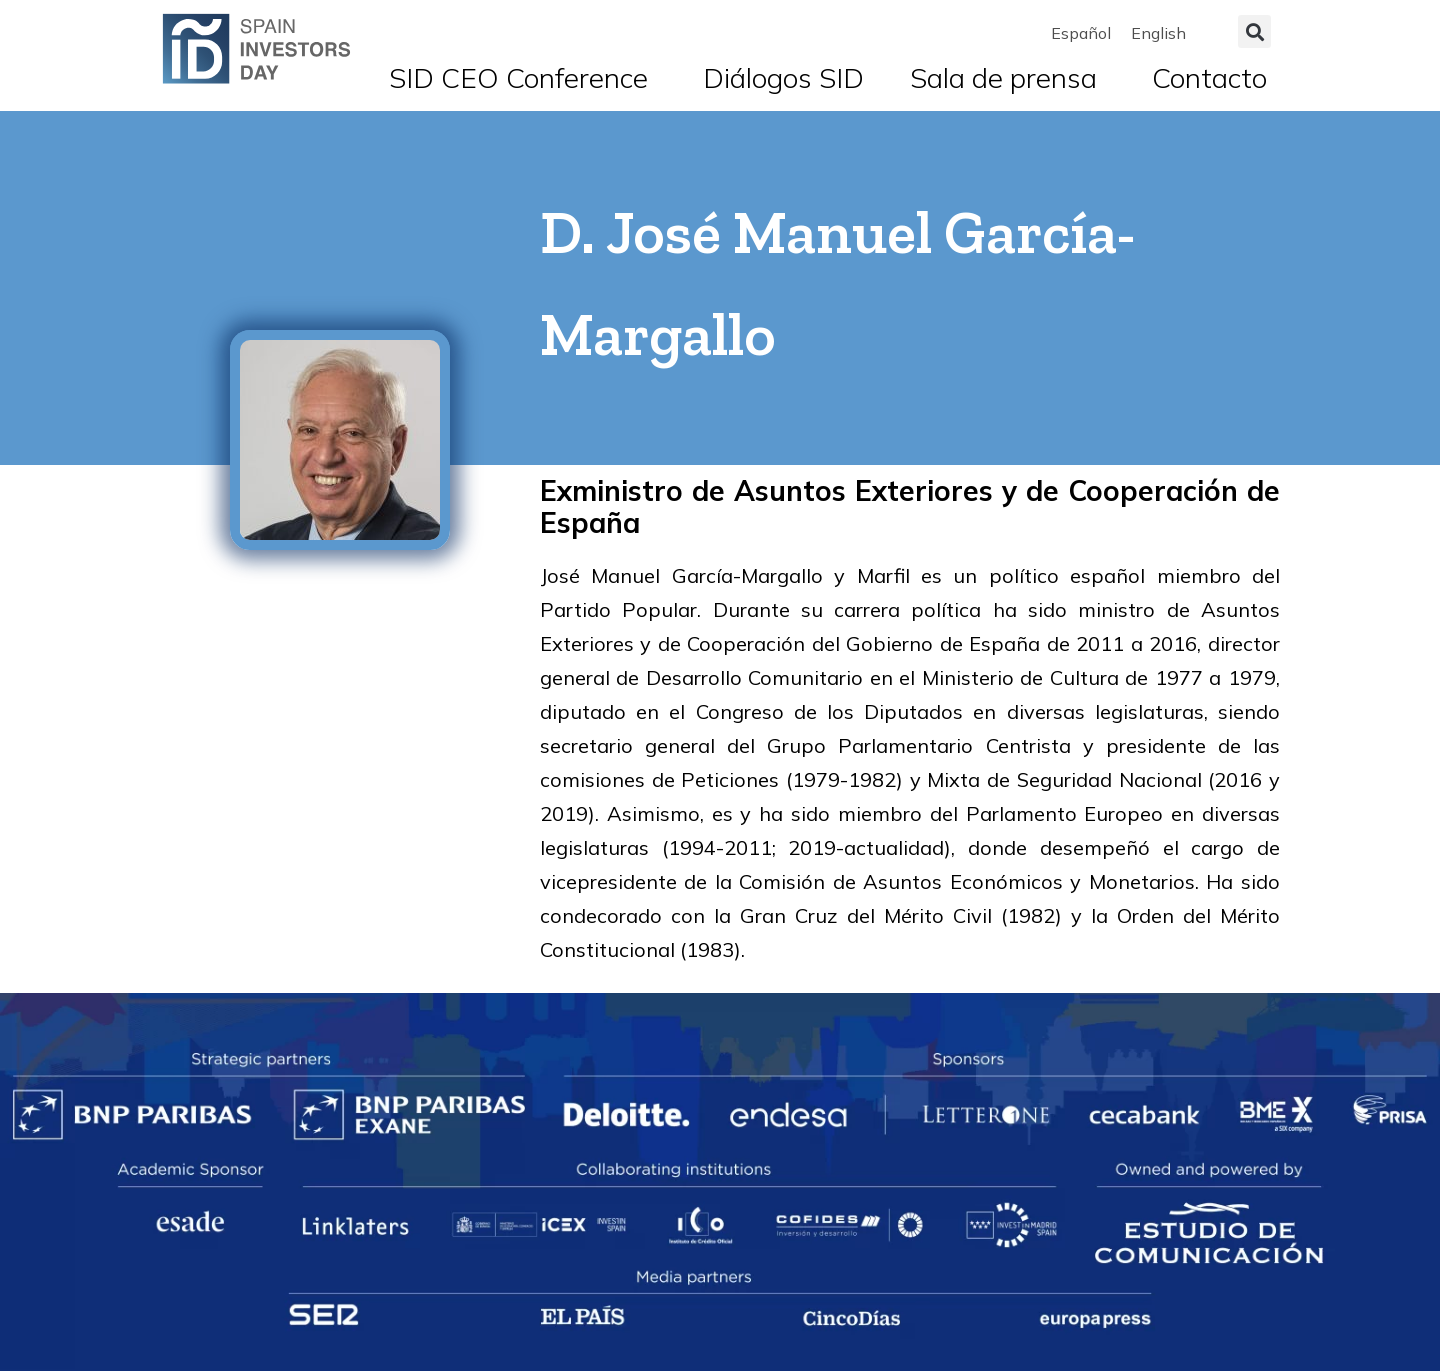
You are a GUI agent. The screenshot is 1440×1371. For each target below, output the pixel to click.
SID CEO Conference (523, 77)
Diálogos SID (783, 77)
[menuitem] (1081, 32)
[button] (1254, 31)
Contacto (1209, 77)
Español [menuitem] (1081, 33)
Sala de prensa (1008, 77)
